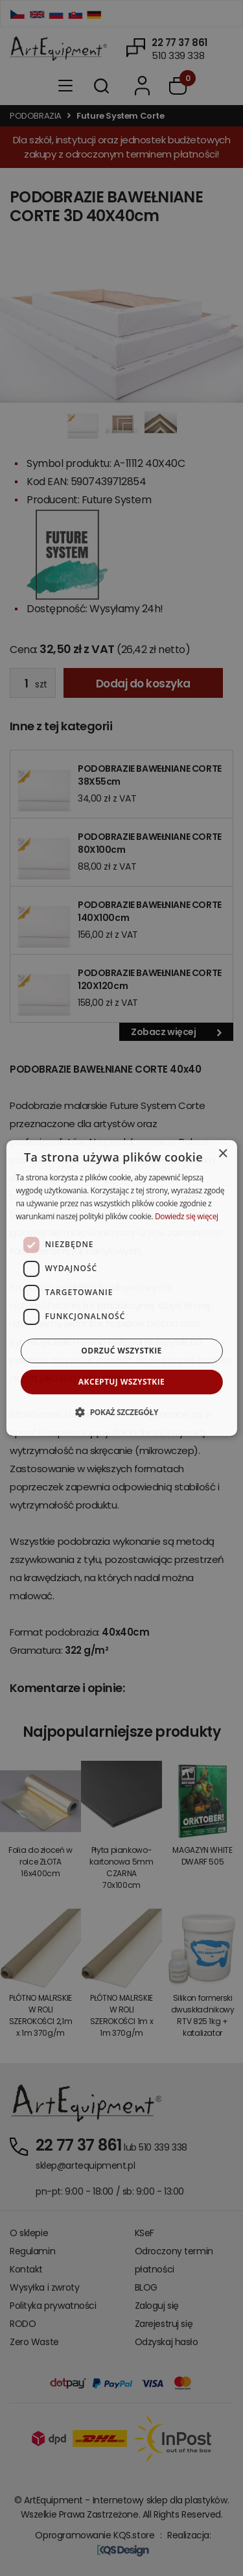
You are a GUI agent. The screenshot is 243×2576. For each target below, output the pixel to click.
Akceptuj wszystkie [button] (121, 1381)
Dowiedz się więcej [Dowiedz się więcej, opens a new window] (186, 1216)
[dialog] (121, 1288)
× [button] (222, 1154)
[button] (121, 1412)
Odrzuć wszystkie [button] (121, 1350)
